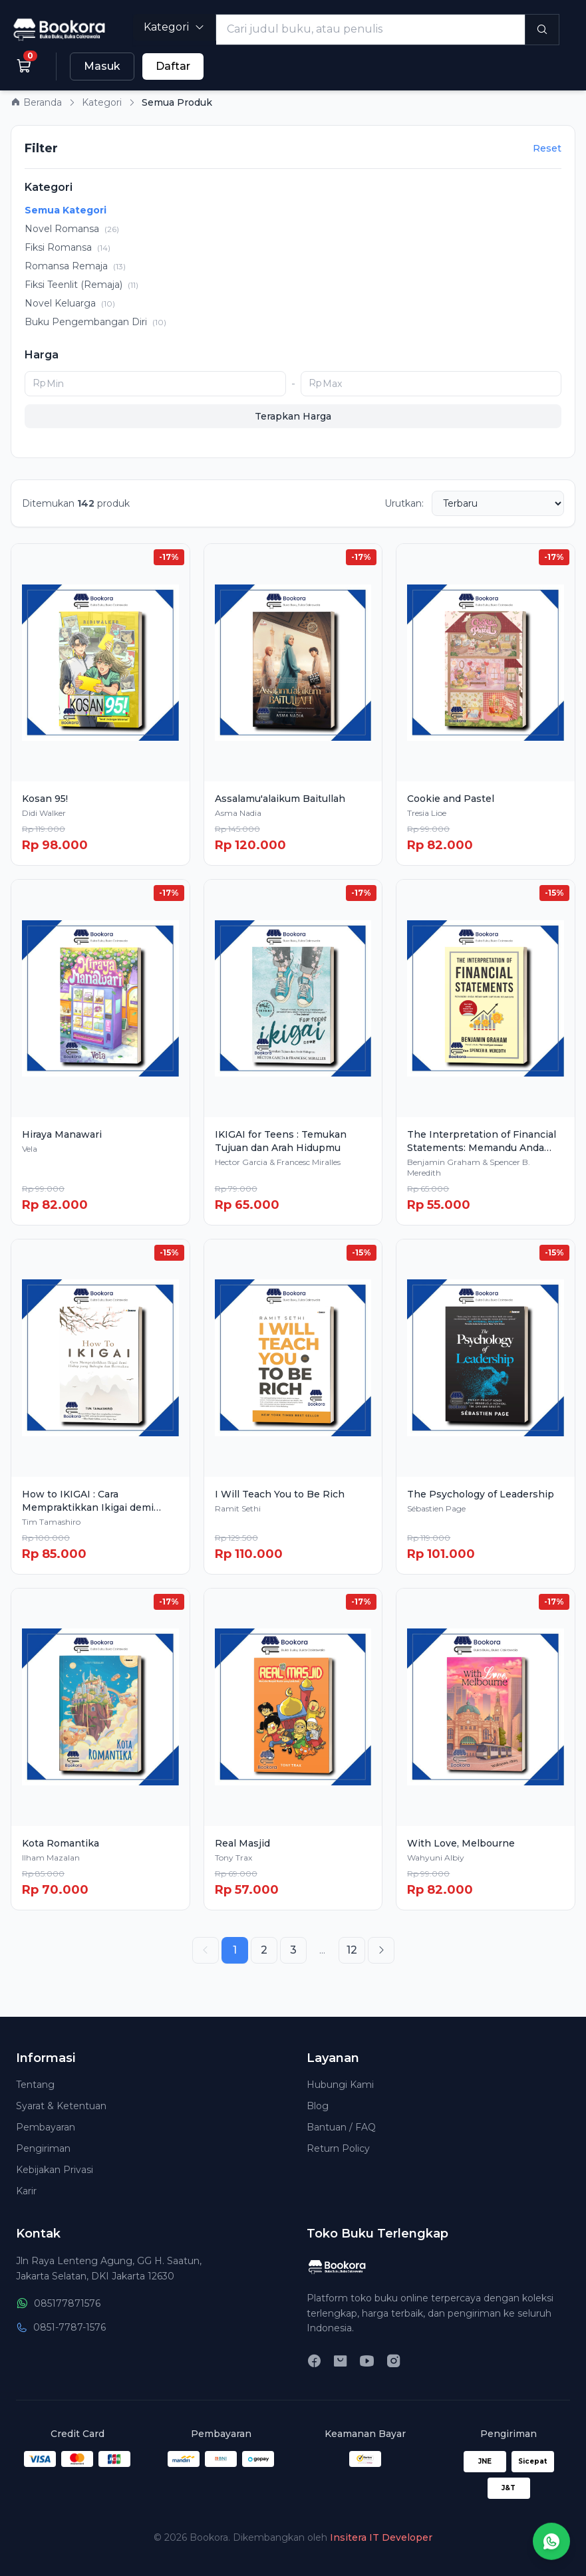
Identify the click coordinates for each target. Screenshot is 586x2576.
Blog (318, 2106)
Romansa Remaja (75, 266)
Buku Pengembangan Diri (95, 322)
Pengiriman (43, 2148)
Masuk (102, 66)
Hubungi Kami (340, 2085)
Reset (547, 148)
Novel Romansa (72, 229)
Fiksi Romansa (67, 247)
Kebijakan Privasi (54, 2170)
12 (352, 1950)
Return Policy (338, 2148)
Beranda (36, 102)
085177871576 (58, 2303)
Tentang (35, 2085)
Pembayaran (45, 2127)
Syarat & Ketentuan (61, 2106)
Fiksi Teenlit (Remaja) (81, 285)
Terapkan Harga (293, 416)
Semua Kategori (65, 210)
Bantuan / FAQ (341, 2127)
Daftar (173, 66)
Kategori (174, 27)
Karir (26, 2191)
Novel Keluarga (70, 303)
